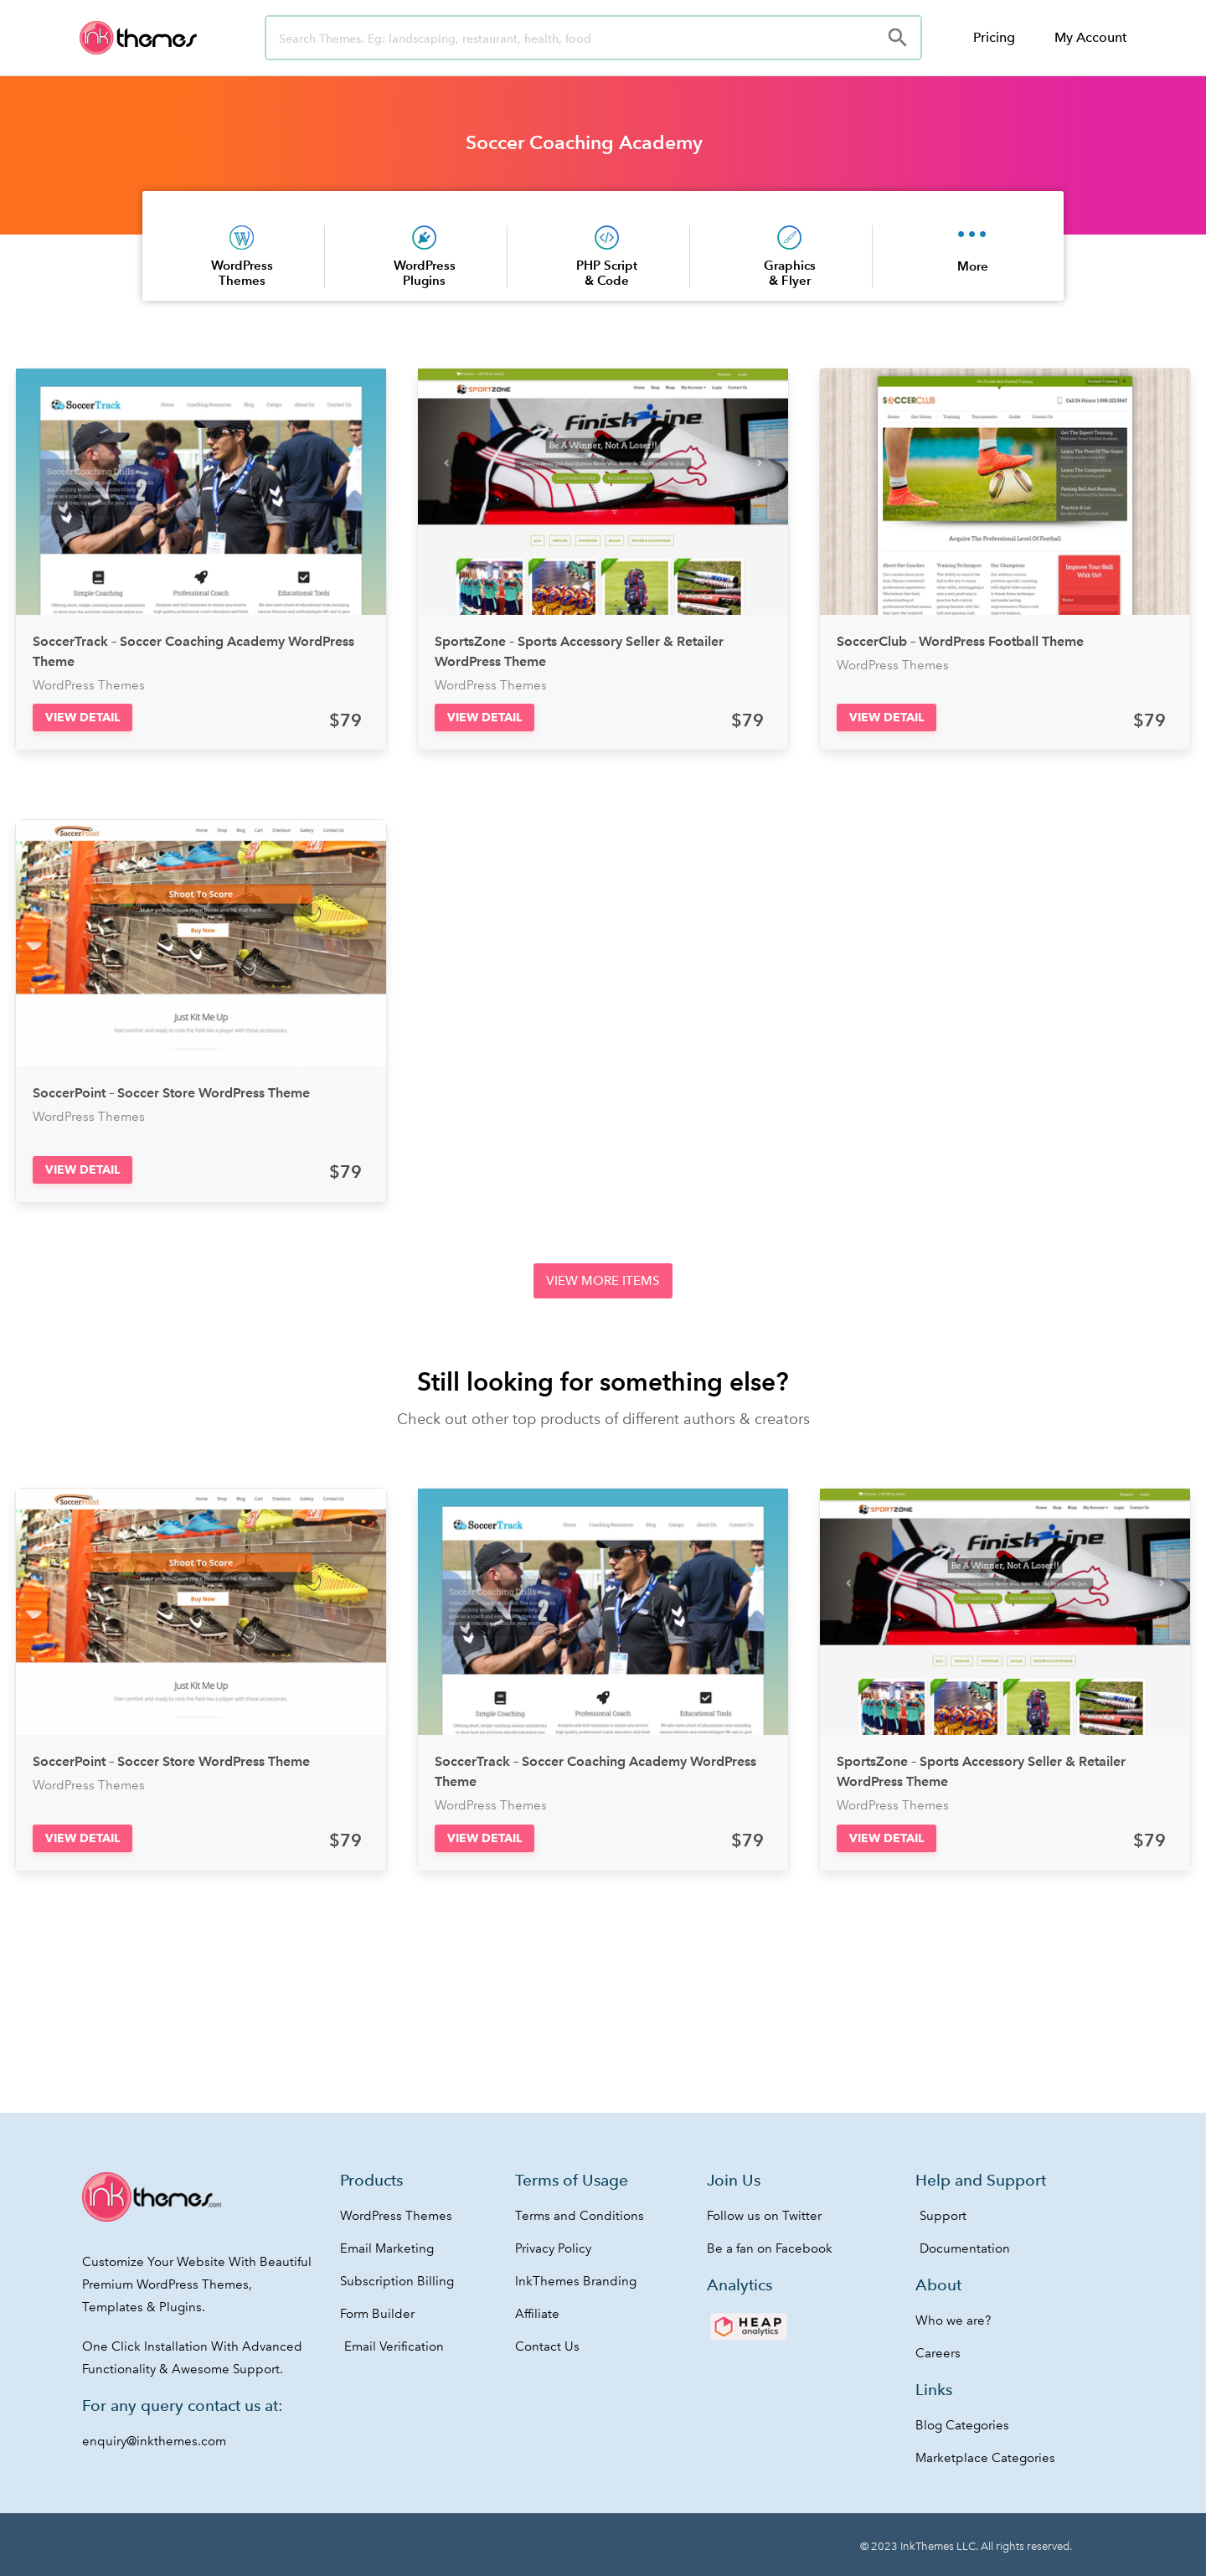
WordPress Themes (242, 272)
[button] (82, 717)
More (972, 266)
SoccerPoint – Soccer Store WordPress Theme (171, 1093)
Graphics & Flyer (790, 272)
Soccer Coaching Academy (584, 142)
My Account (1090, 37)
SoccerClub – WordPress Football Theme (960, 641)
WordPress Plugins (425, 272)
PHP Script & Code (606, 272)
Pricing (994, 37)
